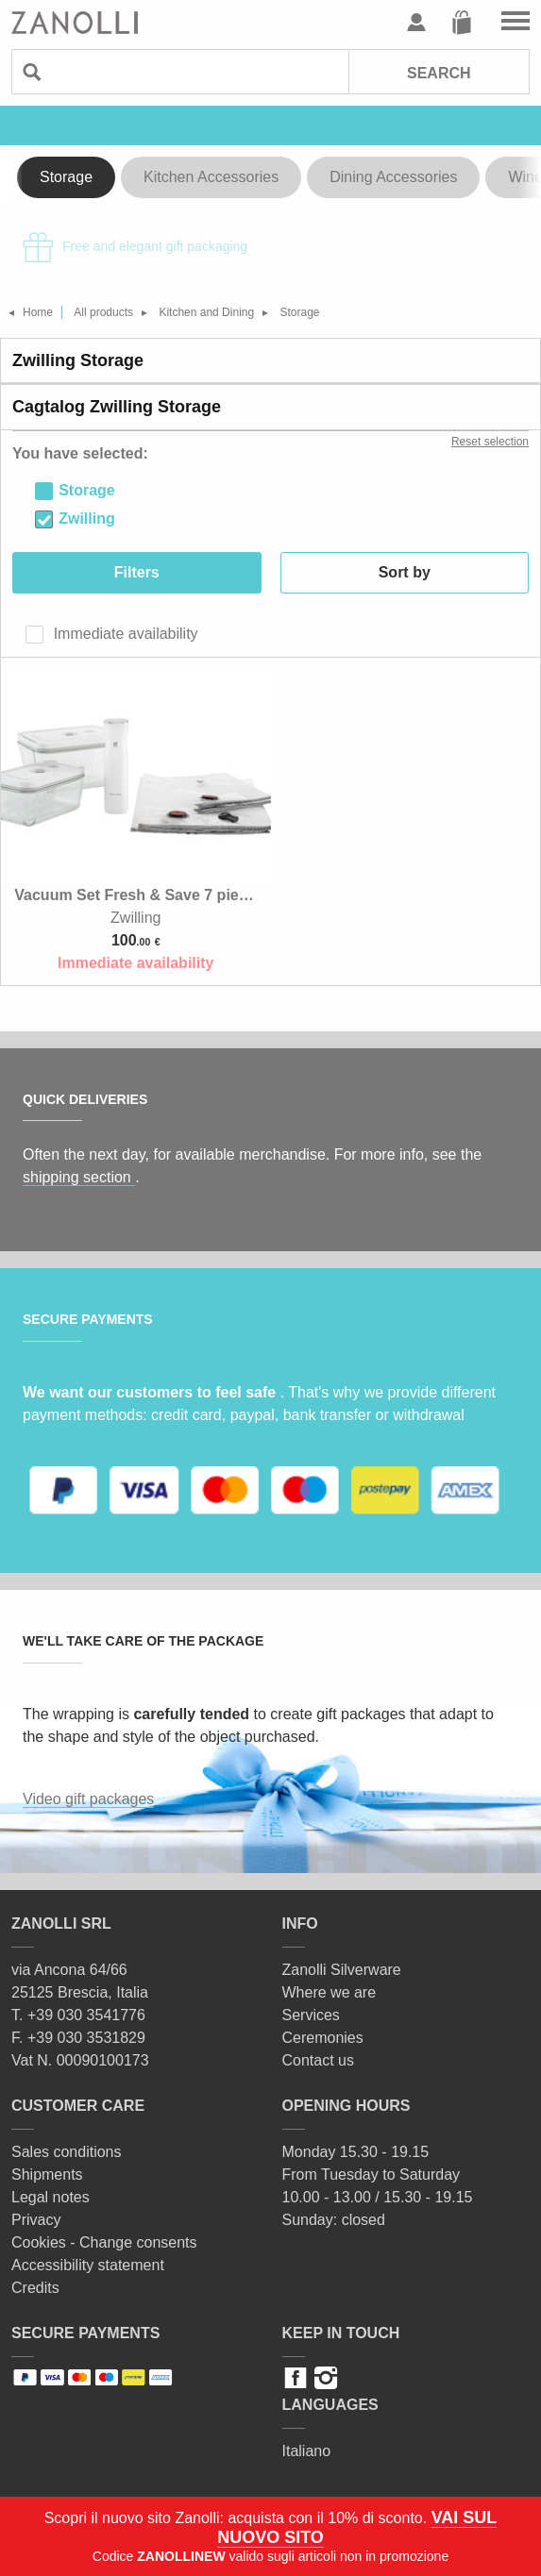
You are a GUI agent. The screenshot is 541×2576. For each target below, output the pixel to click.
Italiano (306, 2451)
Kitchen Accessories (211, 177)
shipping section (79, 1177)
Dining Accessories (393, 177)
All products (103, 312)
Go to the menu (515, 22)
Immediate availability (123, 634)
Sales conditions (66, 2152)
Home (38, 312)
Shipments (47, 2174)
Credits (35, 2288)
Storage (66, 177)
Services (311, 2015)
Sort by (405, 572)
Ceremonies (322, 2038)
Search (439, 73)
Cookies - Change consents (104, 2242)
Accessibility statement (87, 2265)
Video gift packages (88, 1799)
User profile (416, 22)
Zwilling (87, 518)
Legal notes (50, 2197)
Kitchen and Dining (206, 312)
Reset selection (490, 441)
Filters (137, 572)
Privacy (35, 2220)
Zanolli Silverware (341, 1970)
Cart (461, 22)
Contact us (318, 2060)
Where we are (329, 1992)
